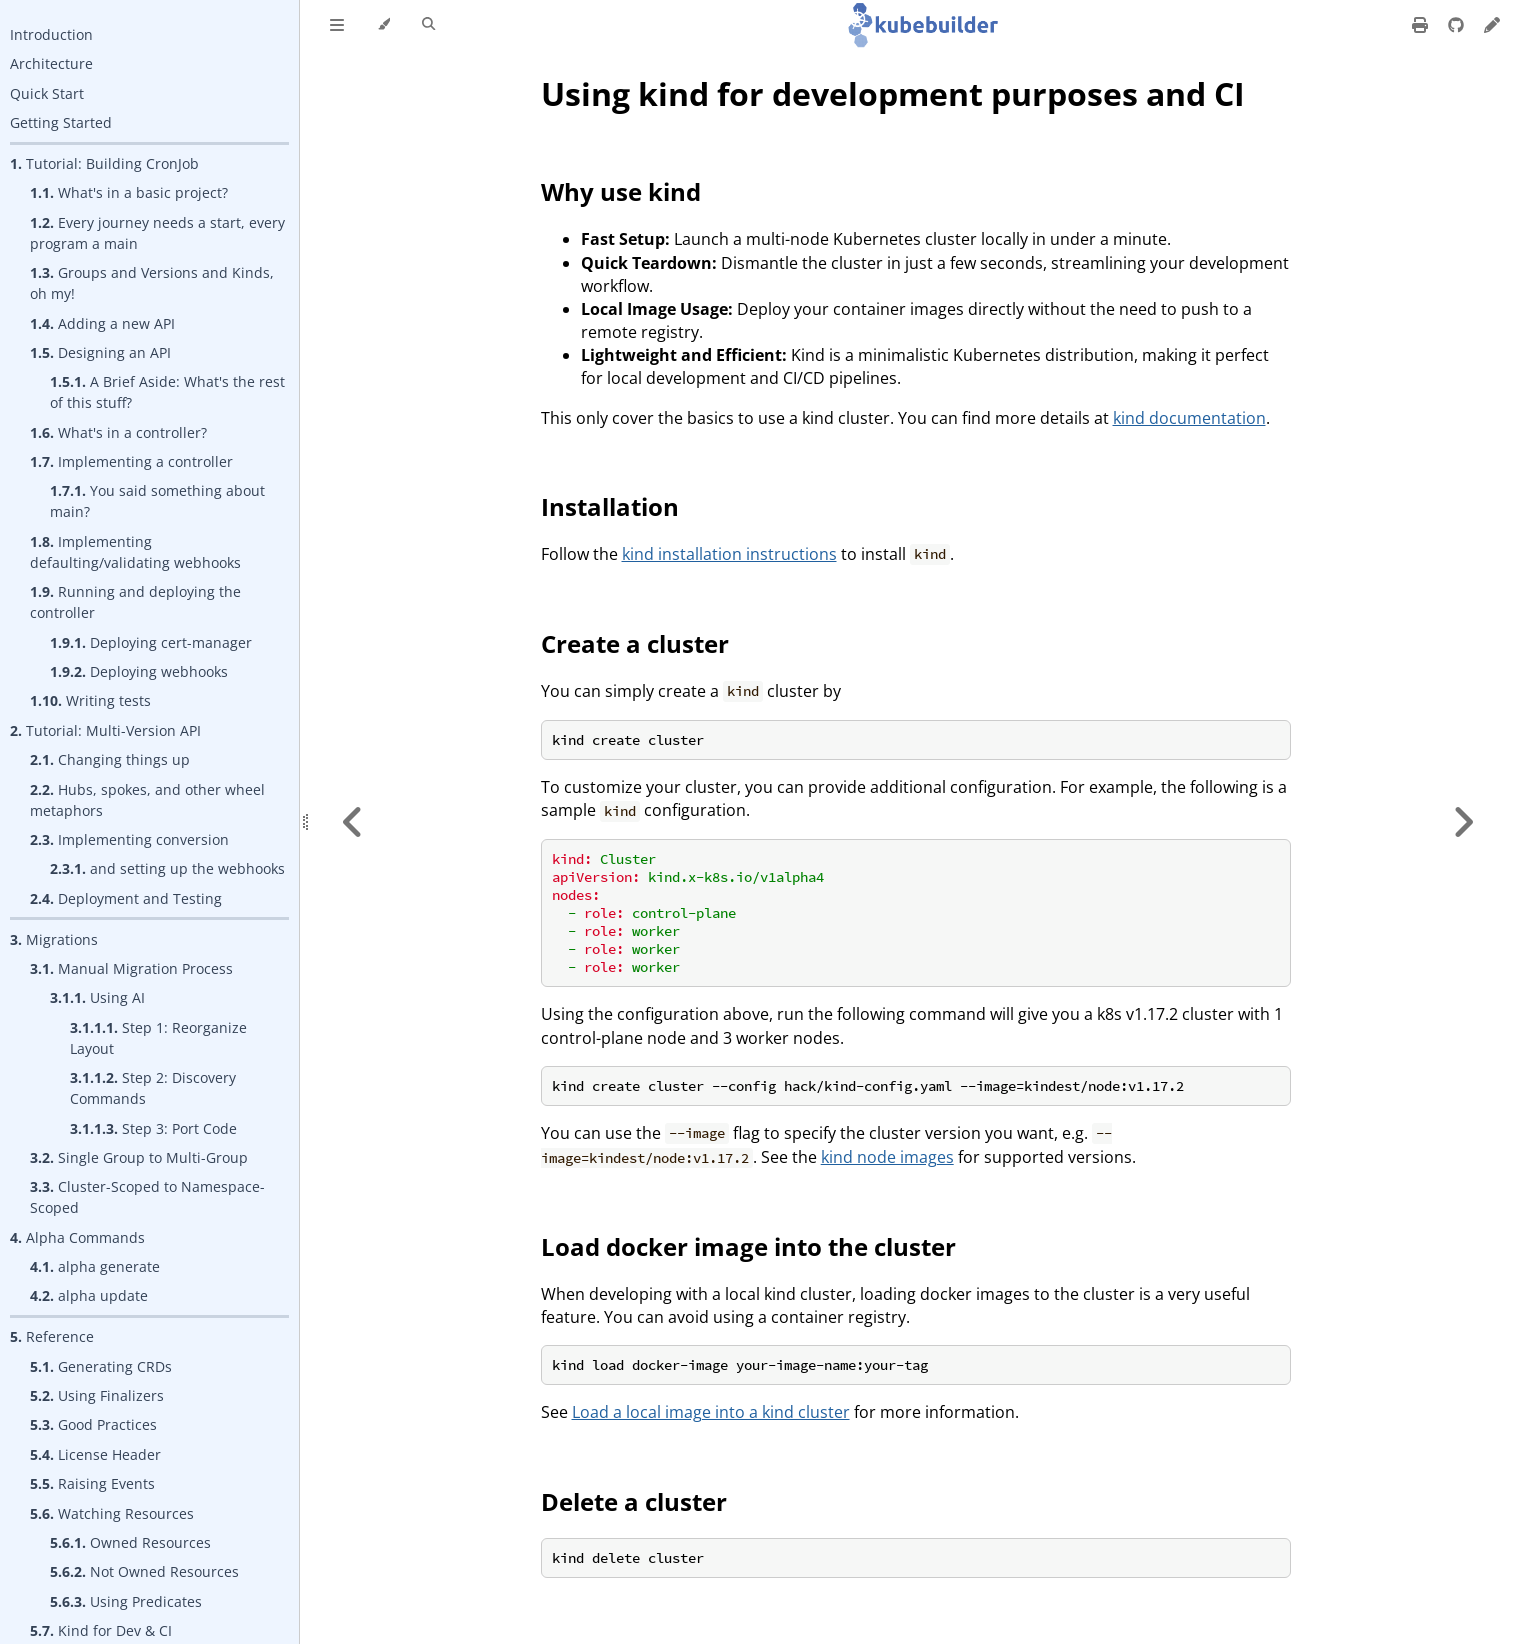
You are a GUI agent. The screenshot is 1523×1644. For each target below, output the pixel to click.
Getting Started (61, 122)
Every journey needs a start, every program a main (157, 233)
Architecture (51, 63)
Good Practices (93, 1424)
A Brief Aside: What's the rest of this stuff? (167, 392)
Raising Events (92, 1483)
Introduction (51, 34)
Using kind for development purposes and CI (893, 93)
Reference (52, 1336)
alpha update (89, 1295)
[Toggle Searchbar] (428, 25)
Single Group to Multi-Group (139, 1157)
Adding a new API (102, 323)
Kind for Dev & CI (101, 1630)
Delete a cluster (634, 1501)
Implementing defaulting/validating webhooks (135, 552)
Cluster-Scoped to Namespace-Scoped (147, 1197)
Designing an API (100, 352)
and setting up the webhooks (167, 868)
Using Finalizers (97, 1395)
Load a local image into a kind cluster (711, 1412)
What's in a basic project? (129, 192)
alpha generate (95, 1266)
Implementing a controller (131, 461)
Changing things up (110, 759)
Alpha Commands (77, 1237)
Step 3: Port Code (153, 1128)
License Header (95, 1454)
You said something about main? (157, 501)
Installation (610, 506)
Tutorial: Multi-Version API (105, 730)
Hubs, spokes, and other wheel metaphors (147, 800)
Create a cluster (635, 643)
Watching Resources (112, 1513)
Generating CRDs (101, 1366)
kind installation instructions (729, 554)
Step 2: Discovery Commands (153, 1088)
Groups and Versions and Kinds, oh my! (152, 283)
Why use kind (621, 191)
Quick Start (47, 93)
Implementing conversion (129, 839)
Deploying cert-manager (151, 642)
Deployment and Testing (126, 898)
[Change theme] (383, 25)
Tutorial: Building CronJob (104, 163)
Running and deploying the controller (135, 602)
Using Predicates (126, 1601)
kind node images (887, 1157)
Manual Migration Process (131, 968)
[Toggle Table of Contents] (337, 25)
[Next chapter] (1463, 822)
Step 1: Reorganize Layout (158, 1038)
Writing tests (90, 700)
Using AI (97, 997)
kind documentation (1189, 418)
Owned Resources (130, 1542)
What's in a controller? (118, 432)
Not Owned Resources (144, 1571)
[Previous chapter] (353, 822)
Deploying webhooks (139, 671)
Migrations (54, 939)
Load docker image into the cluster (748, 1246)
